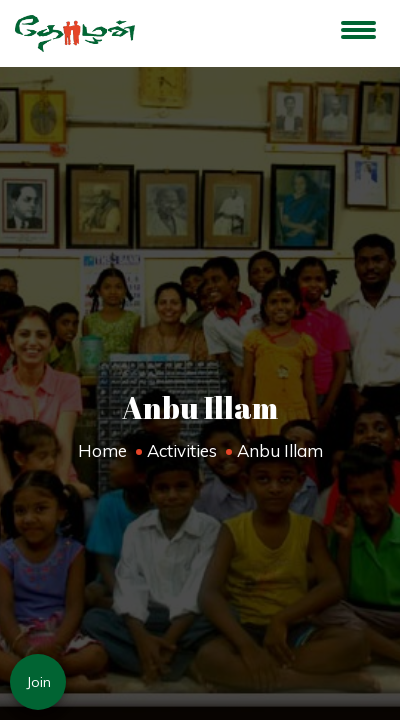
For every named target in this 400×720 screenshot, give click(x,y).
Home (102, 450)
